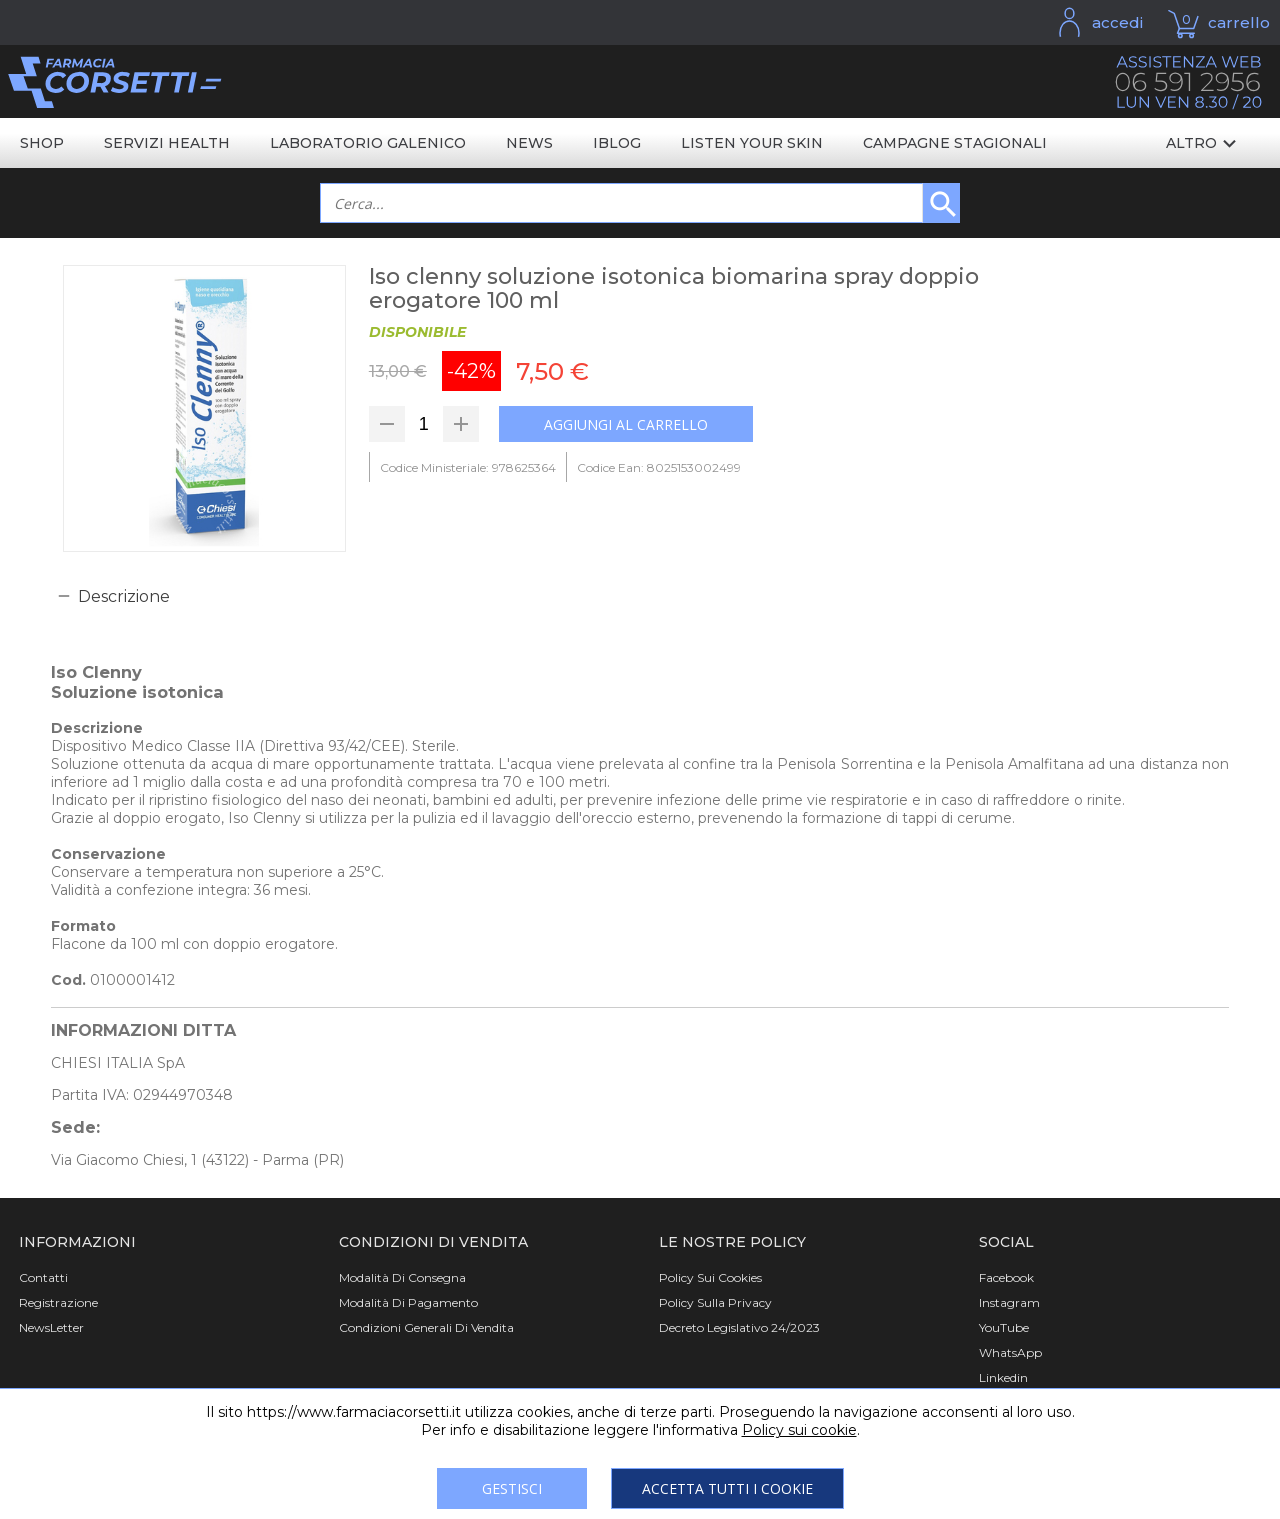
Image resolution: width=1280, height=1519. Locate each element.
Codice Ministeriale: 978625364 (468, 467)
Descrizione (124, 596)
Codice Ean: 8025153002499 (659, 467)
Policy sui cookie (799, 1430)
